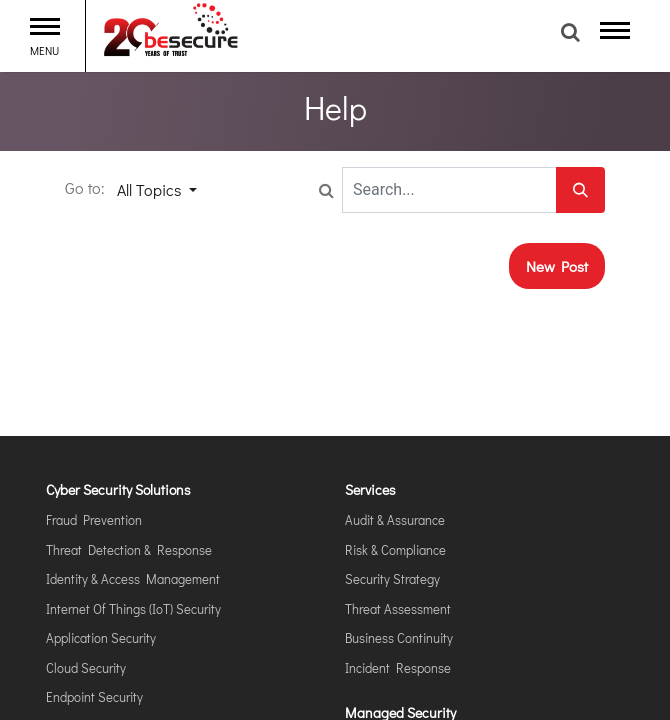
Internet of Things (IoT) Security (133, 608)
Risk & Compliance (395, 549)
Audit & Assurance (395, 519)
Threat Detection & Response (129, 549)
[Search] (580, 190)
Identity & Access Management (133, 578)
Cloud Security (86, 667)
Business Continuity (399, 637)
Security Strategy (392, 578)
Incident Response (398, 667)
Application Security (101, 637)
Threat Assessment (398, 608)
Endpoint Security (94, 696)
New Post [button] (557, 266)
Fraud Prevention (94, 519)
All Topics (151, 189)
